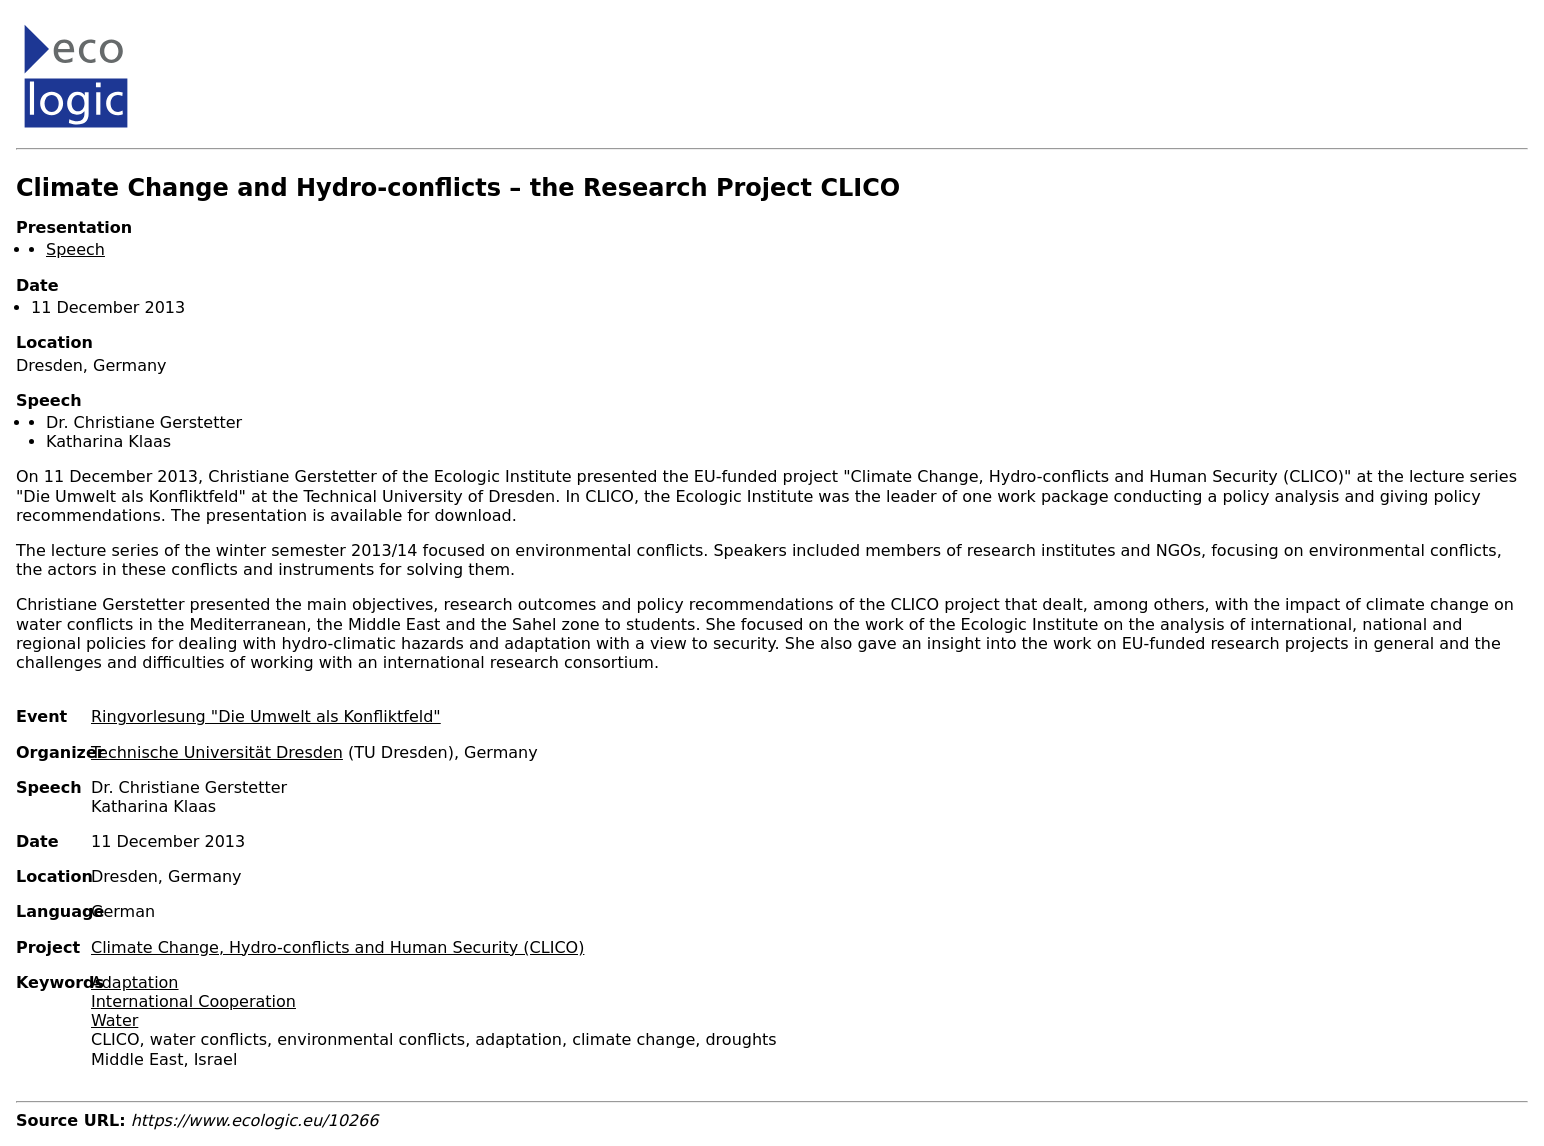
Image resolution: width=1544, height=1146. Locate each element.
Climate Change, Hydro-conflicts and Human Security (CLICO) (337, 947)
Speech (75, 249)
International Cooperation (193, 1001)
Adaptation (135, 982)
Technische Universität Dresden (217, 752)
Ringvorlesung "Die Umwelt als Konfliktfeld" (266, 716)
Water (114, 1020)
